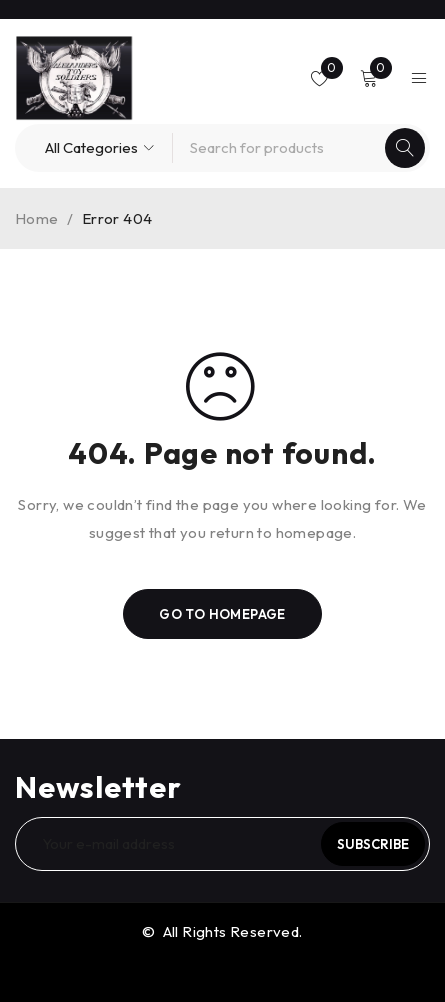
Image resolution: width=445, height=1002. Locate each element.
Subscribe (373, 844)
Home (37, 218)
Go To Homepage (222, 614)
